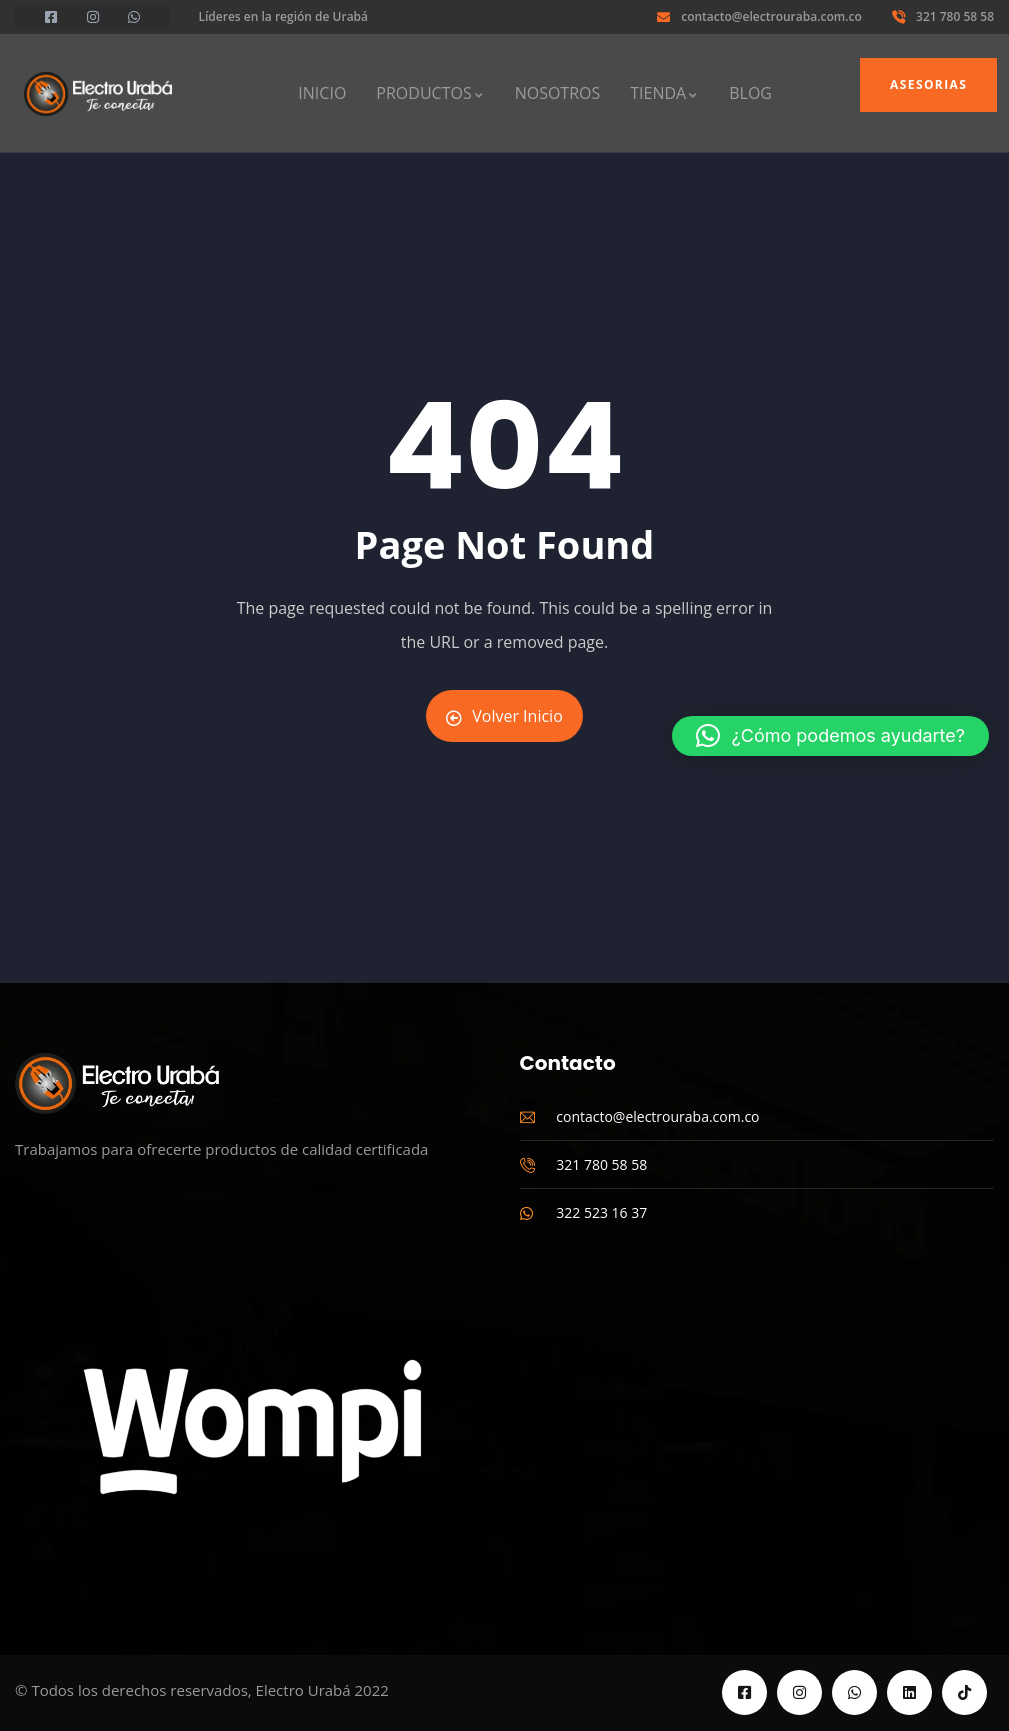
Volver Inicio (504, 716)
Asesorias (928, 84)
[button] (830, 736)
